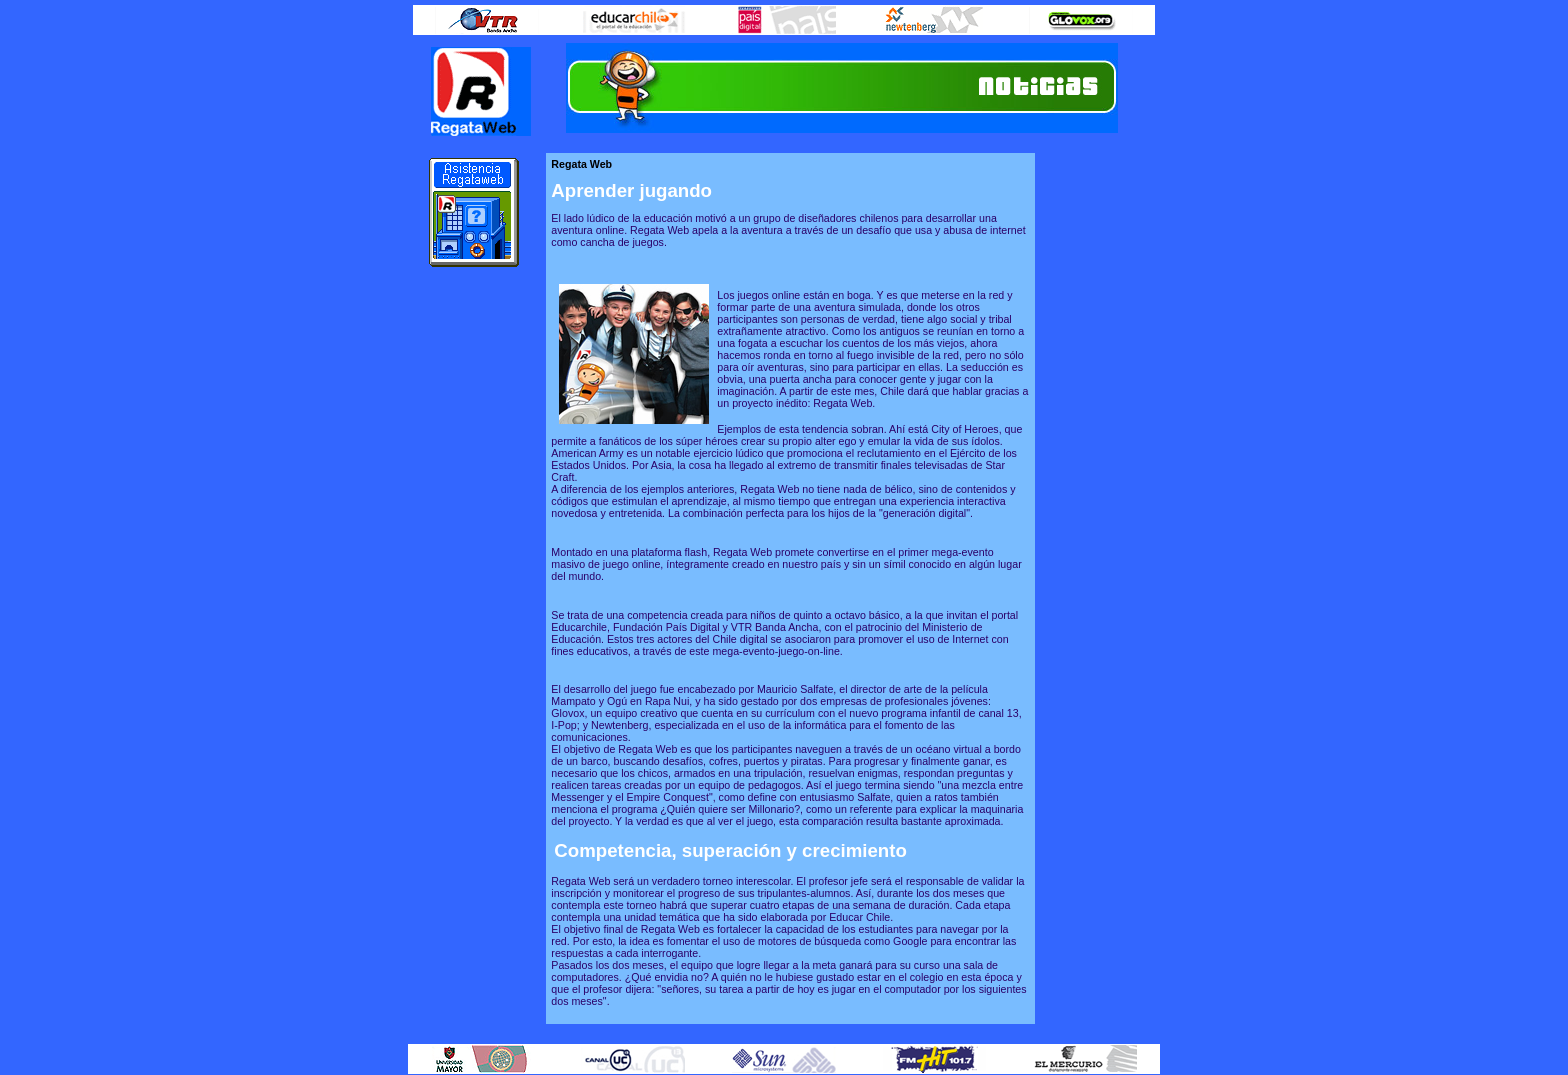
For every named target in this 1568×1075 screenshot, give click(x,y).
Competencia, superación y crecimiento (730, 850)
